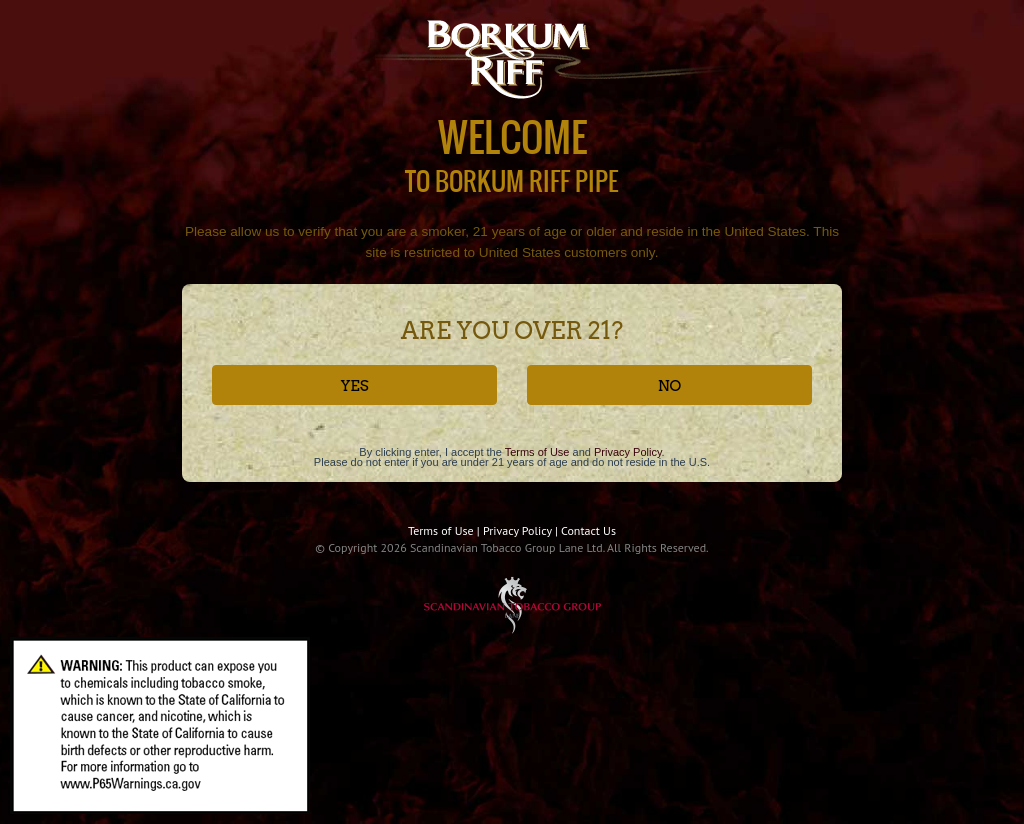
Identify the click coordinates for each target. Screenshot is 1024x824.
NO (670, 386)
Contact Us (588, 530)
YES (354, 386)
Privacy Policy (628, 452)
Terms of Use (537, 452)
